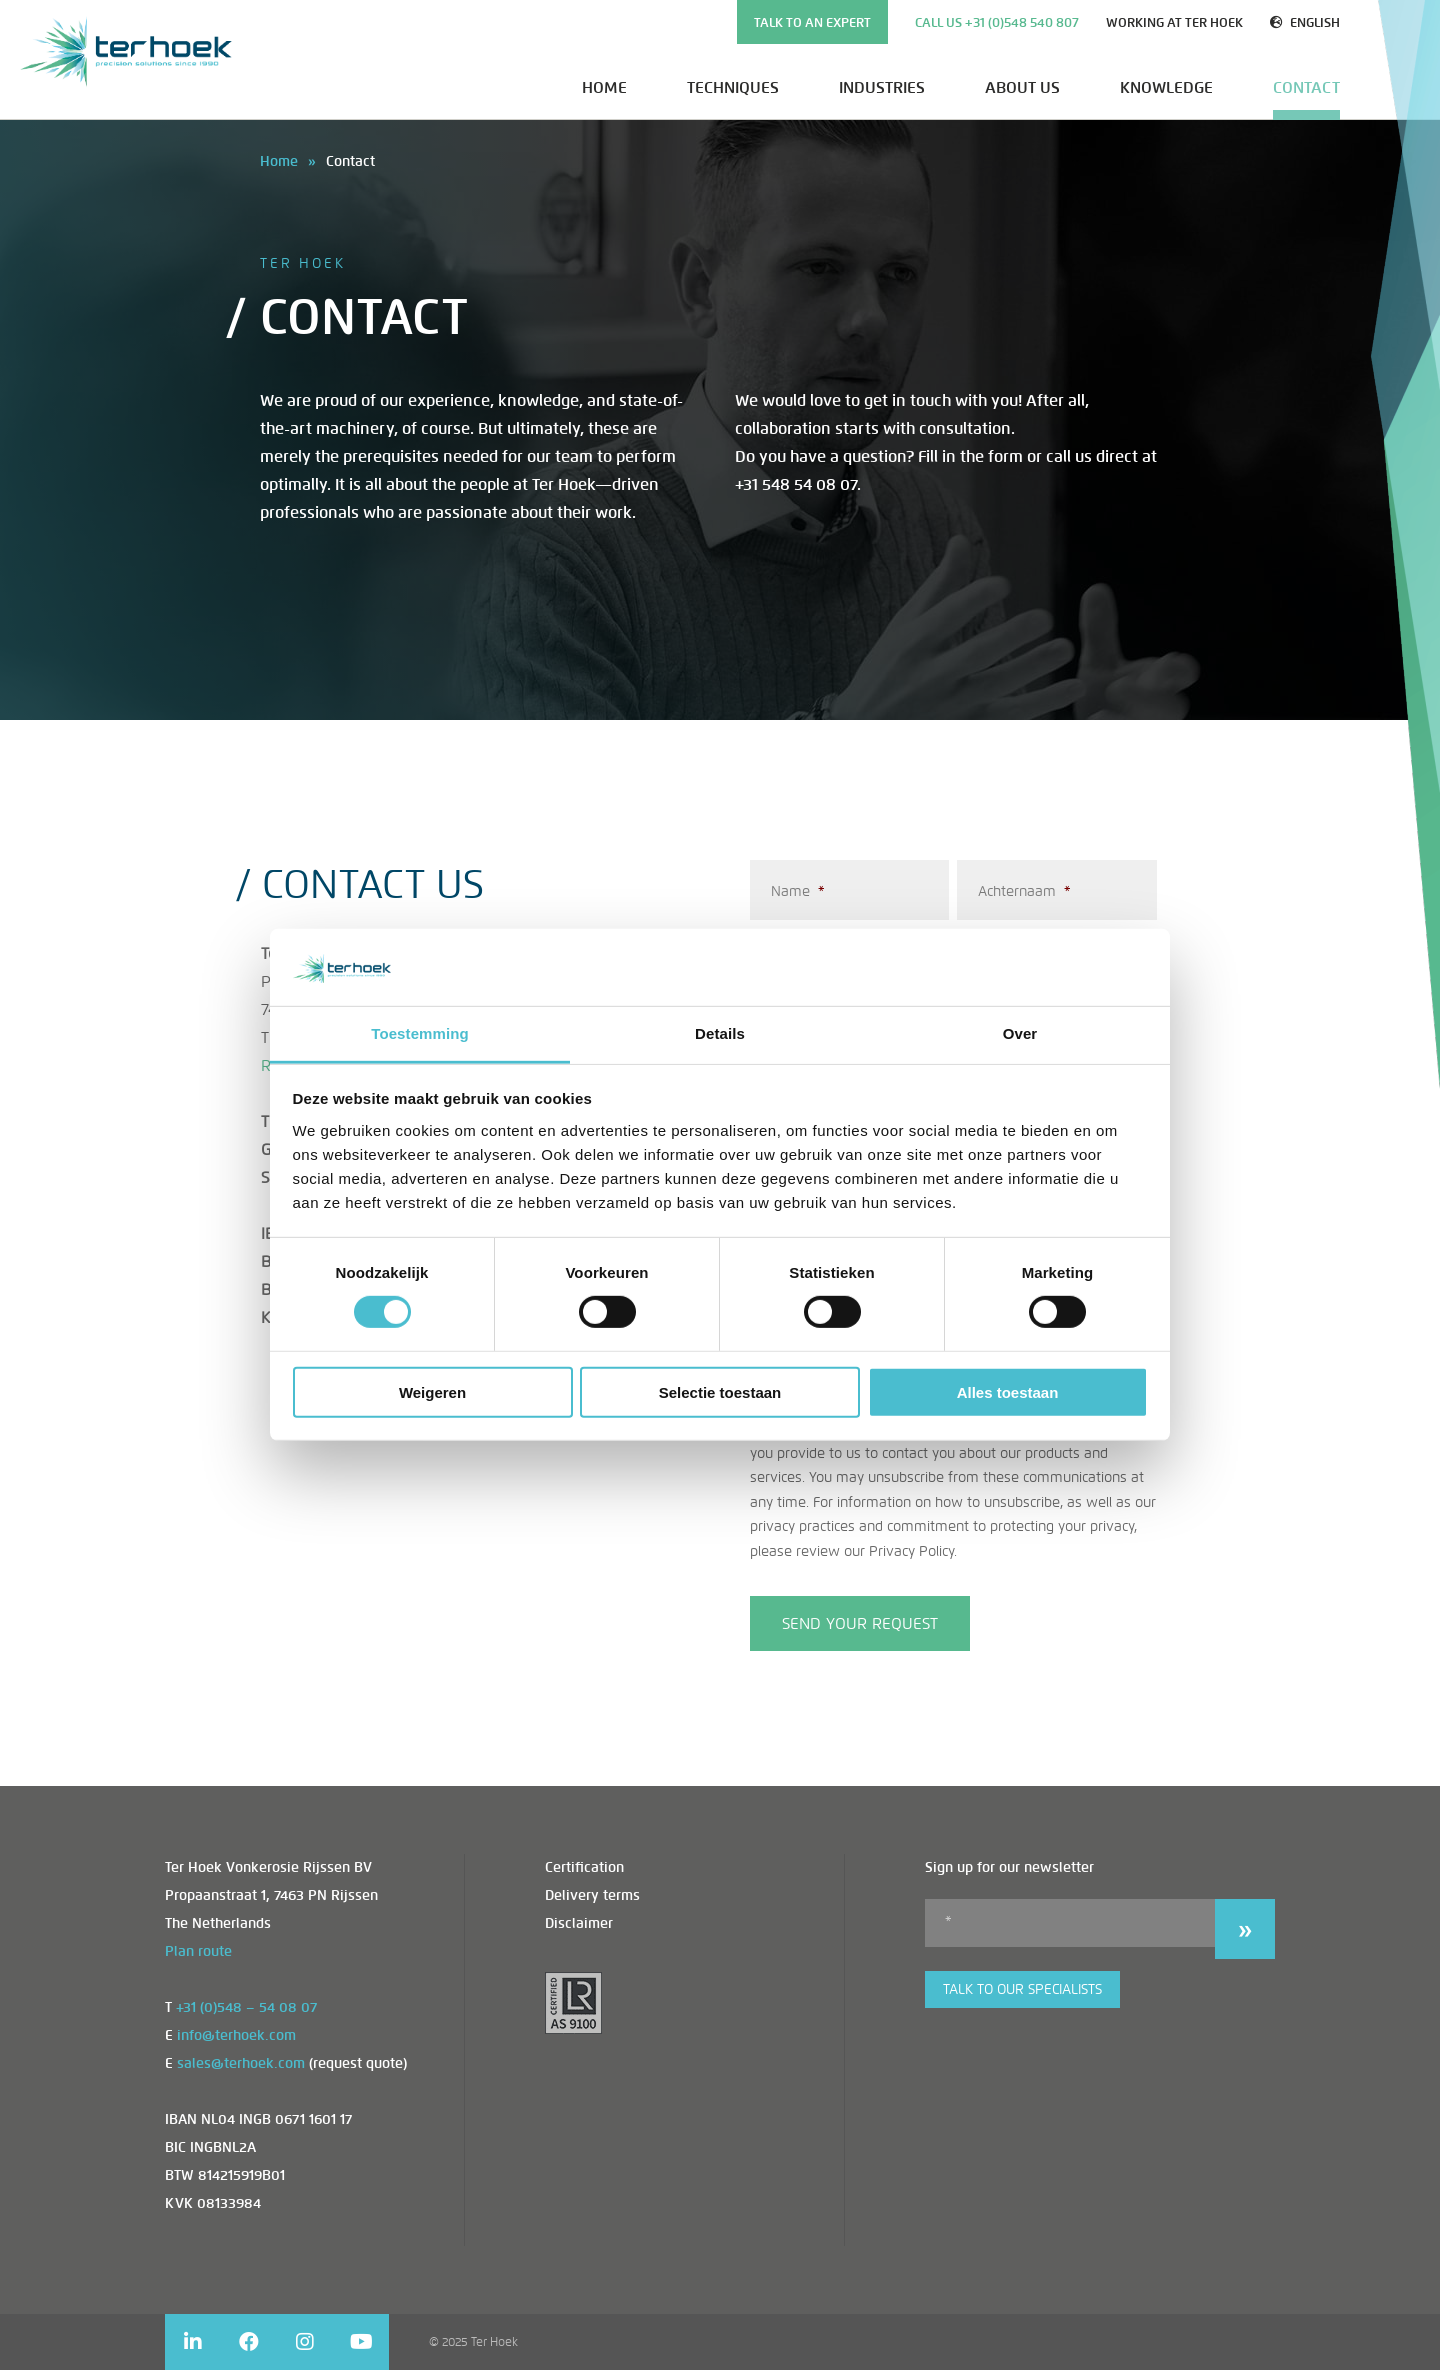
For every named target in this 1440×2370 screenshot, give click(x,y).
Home (604, 87)
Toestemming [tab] (420, 1033)
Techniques (733, 87)
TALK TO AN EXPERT (812, 22)
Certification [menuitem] (584, 1867)
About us (1022, 87)
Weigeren (432, 1391)
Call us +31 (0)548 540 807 (997, 22)
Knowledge (1166, 87)
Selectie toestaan (720, 1391)
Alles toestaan (1008, 1391)
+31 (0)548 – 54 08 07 (246, 2007)
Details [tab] (720, 1033)
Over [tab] (1020, 1033)
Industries (882, 87)
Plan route (198, 1951)
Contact (1306, 87)
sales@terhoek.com (241, 2063)
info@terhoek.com (236, 2035)
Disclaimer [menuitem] (579, 1923)
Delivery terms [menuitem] (592, 1895)
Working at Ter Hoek (1174, 22)
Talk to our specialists (1022, 1989)
